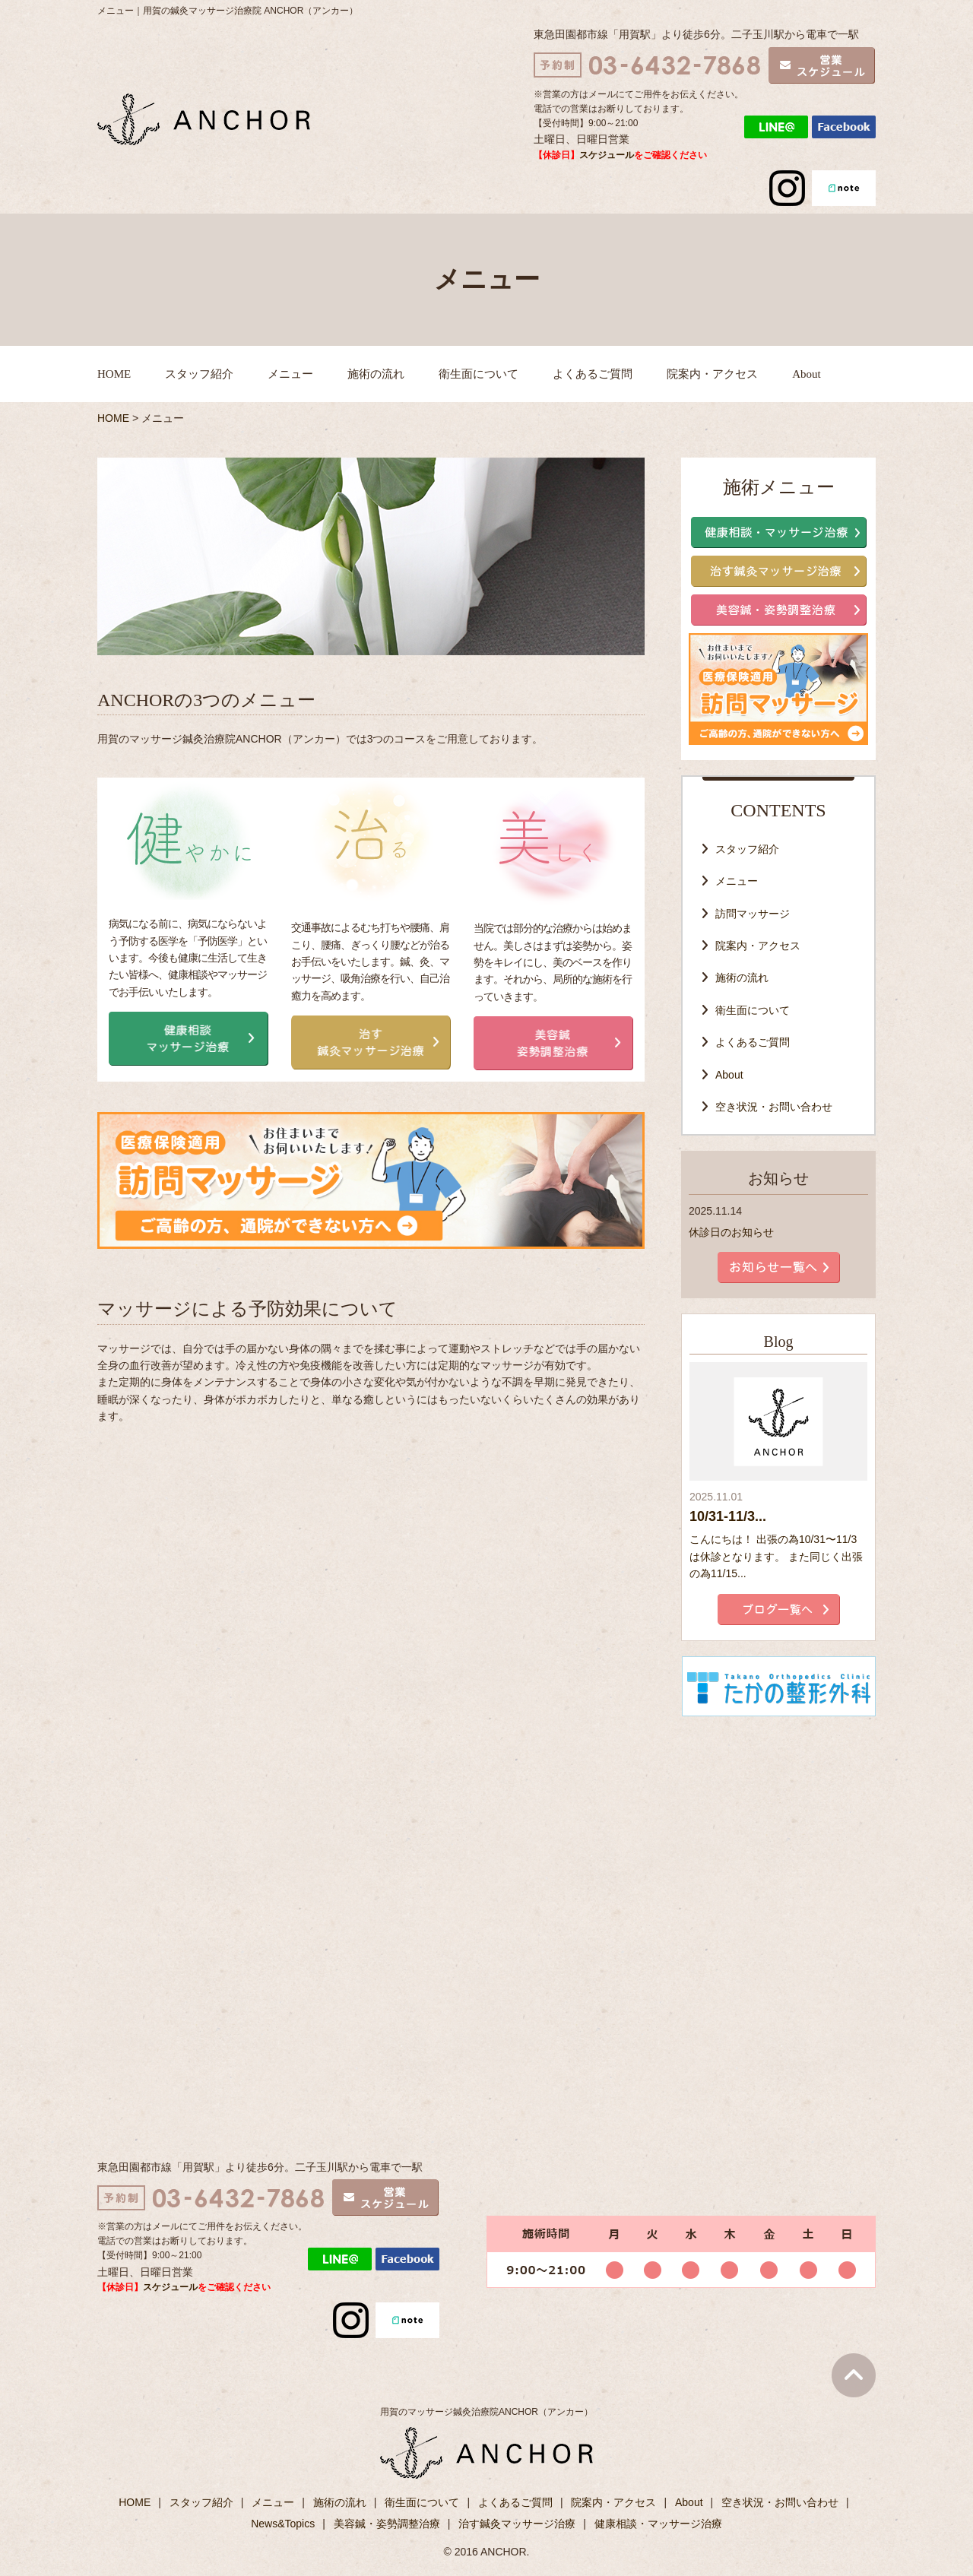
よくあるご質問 (592, 374)
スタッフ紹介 (199, 374)
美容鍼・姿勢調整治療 (387, 2523)
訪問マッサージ (752, 914)
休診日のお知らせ (731, 1232)
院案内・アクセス (712, 374)
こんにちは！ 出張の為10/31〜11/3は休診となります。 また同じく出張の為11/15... (776, 1556)
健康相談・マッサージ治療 (658, 2523)
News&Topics (283, 2523)
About (806, 374)
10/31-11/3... (727, 1516)
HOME (114, 374)
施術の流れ (375, 374)
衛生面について (478, 374)
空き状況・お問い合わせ (773, 1107)
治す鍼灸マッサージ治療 (516, 2523)
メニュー (290, 374)
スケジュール (606, 155)
